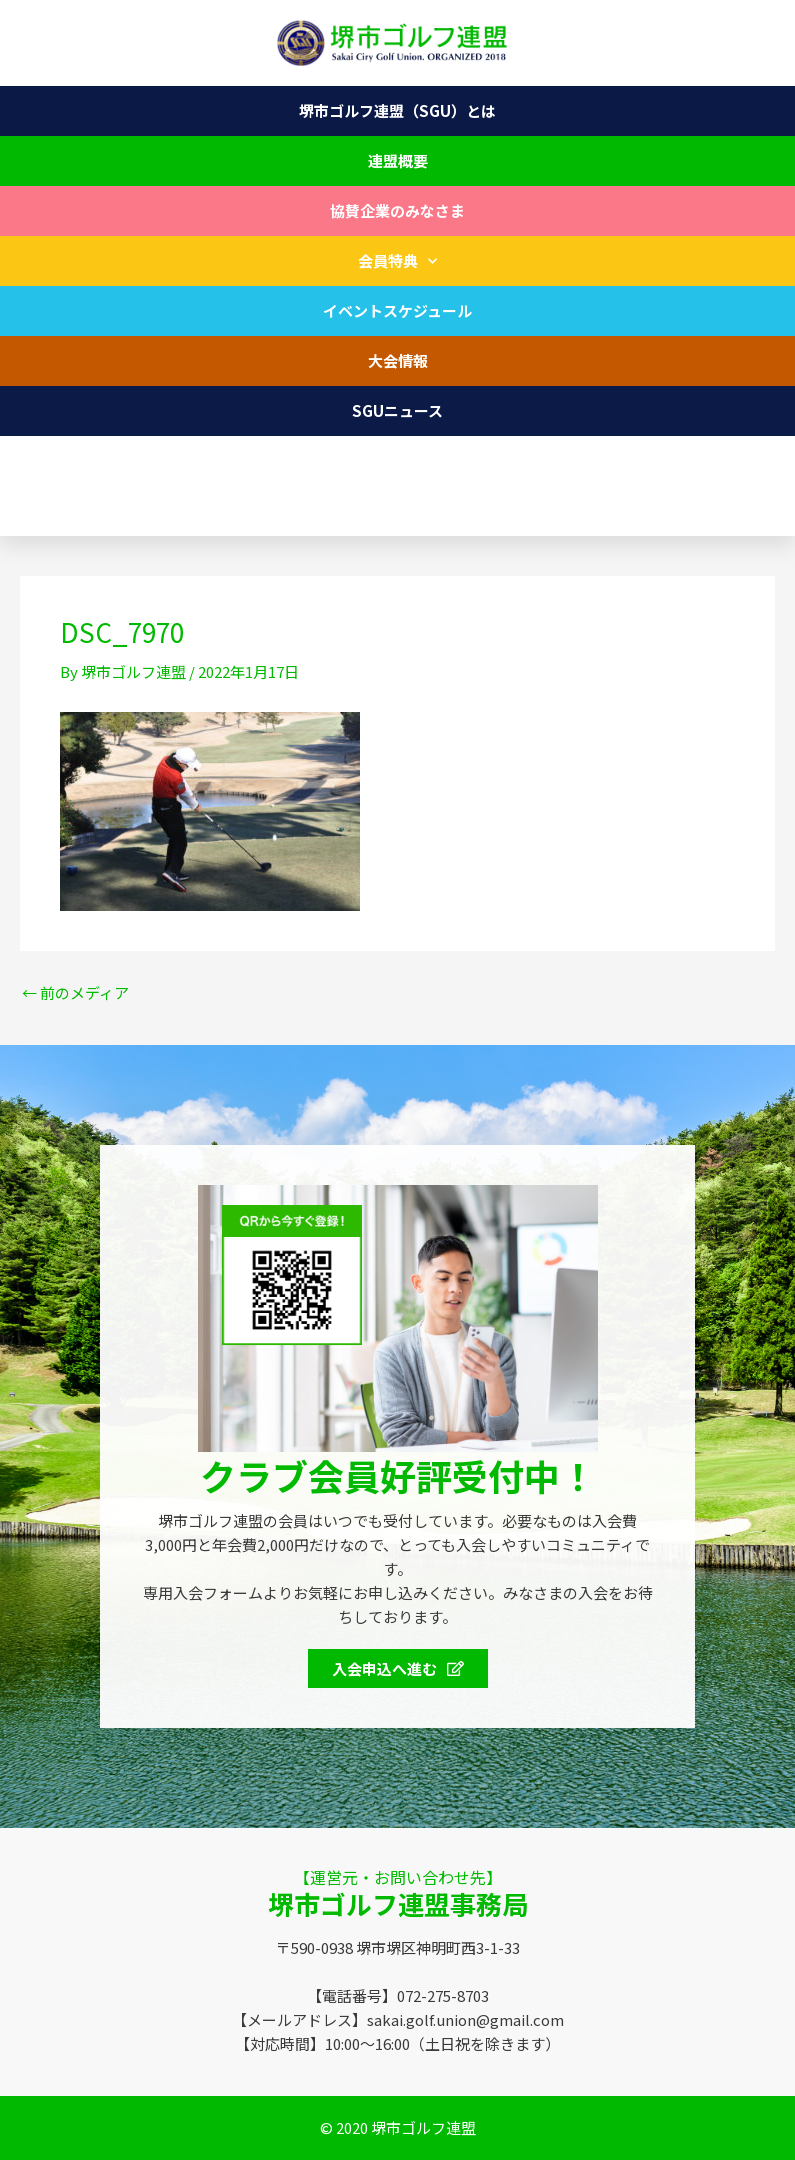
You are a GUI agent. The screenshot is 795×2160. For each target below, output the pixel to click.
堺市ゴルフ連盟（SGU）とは (397, 110)
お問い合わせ (398, 460)
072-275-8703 (84, 511)
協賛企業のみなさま (397, 210)
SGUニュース (397, 410)
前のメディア (75, 992)
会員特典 (397, 261)
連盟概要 (398, 160)
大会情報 (398, 360)
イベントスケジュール (397, 310)
